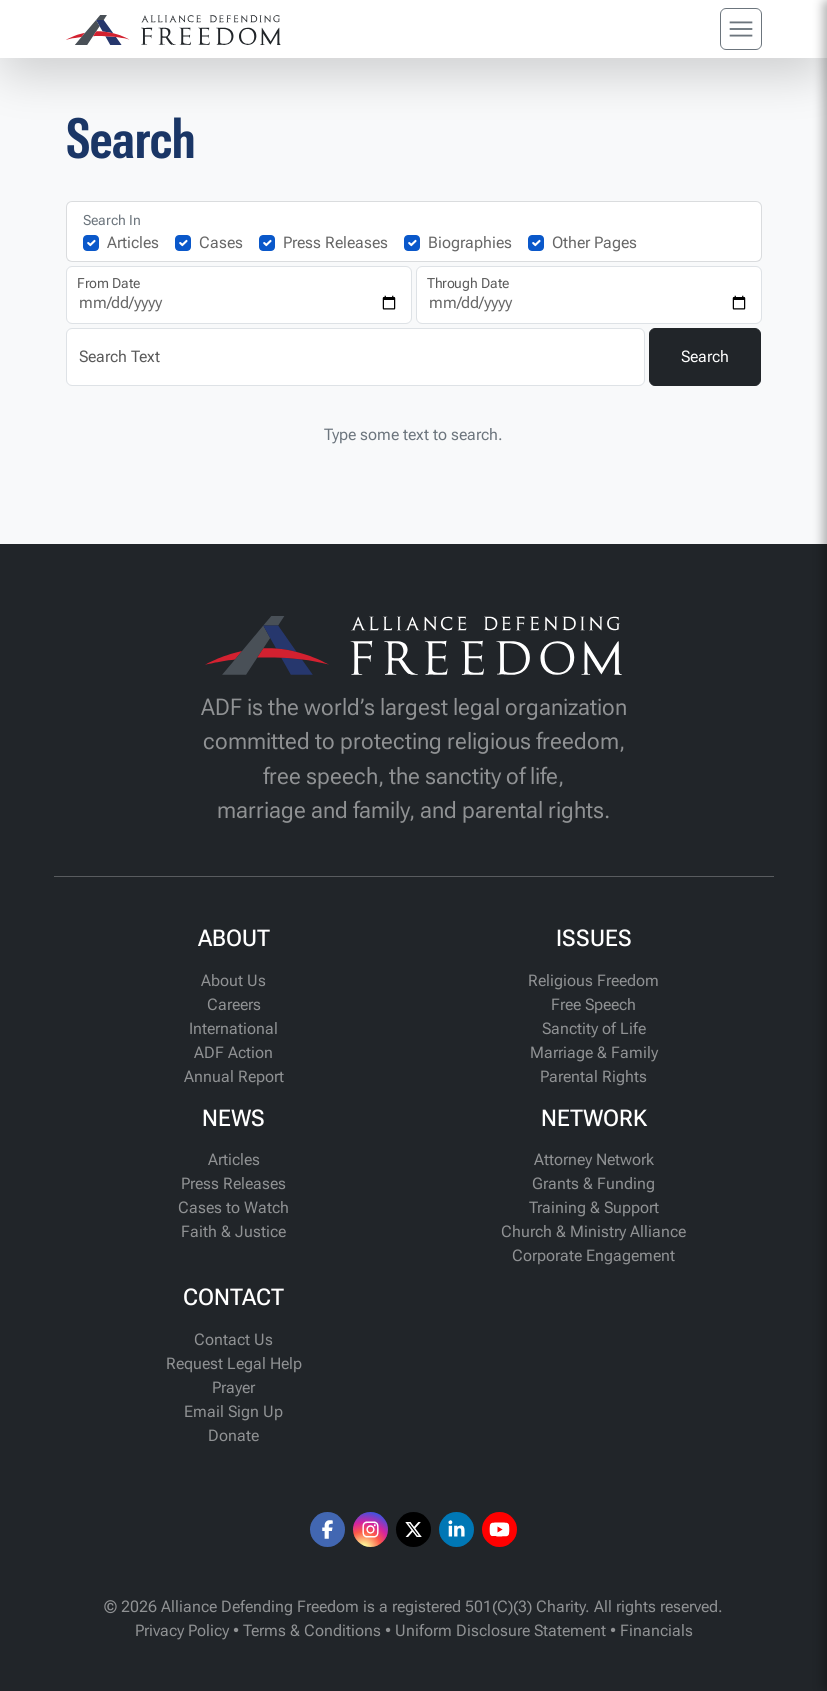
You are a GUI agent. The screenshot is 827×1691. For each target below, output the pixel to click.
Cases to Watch (233, 1207)
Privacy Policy (182, 1630)
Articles (133, 242)
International (233, 1028)
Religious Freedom (593, 980)
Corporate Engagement (593, 1255)
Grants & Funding (593, 1183)
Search (705, 356)
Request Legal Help (234, 1363)
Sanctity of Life (594, 1028)
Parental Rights (593, 1076)
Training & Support (594, 1207)
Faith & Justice (233, 1231)
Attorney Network (594, 1159)
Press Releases (335, 242)
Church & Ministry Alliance (593, 1231)
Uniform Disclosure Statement (500, 1630)
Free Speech (593, 1004)
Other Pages (594, 242)
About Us (233, 980)
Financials (656, 1630)
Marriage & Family (594, 1052)
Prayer (233, 1387)
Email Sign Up (233, 1411)
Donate (233, 1435)
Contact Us (233, 1339)
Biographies (470, 242)
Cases (221, 242)
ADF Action (233, 1052)
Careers (234, 1004)
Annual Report (234, 1076)
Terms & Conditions (312, 1630)
